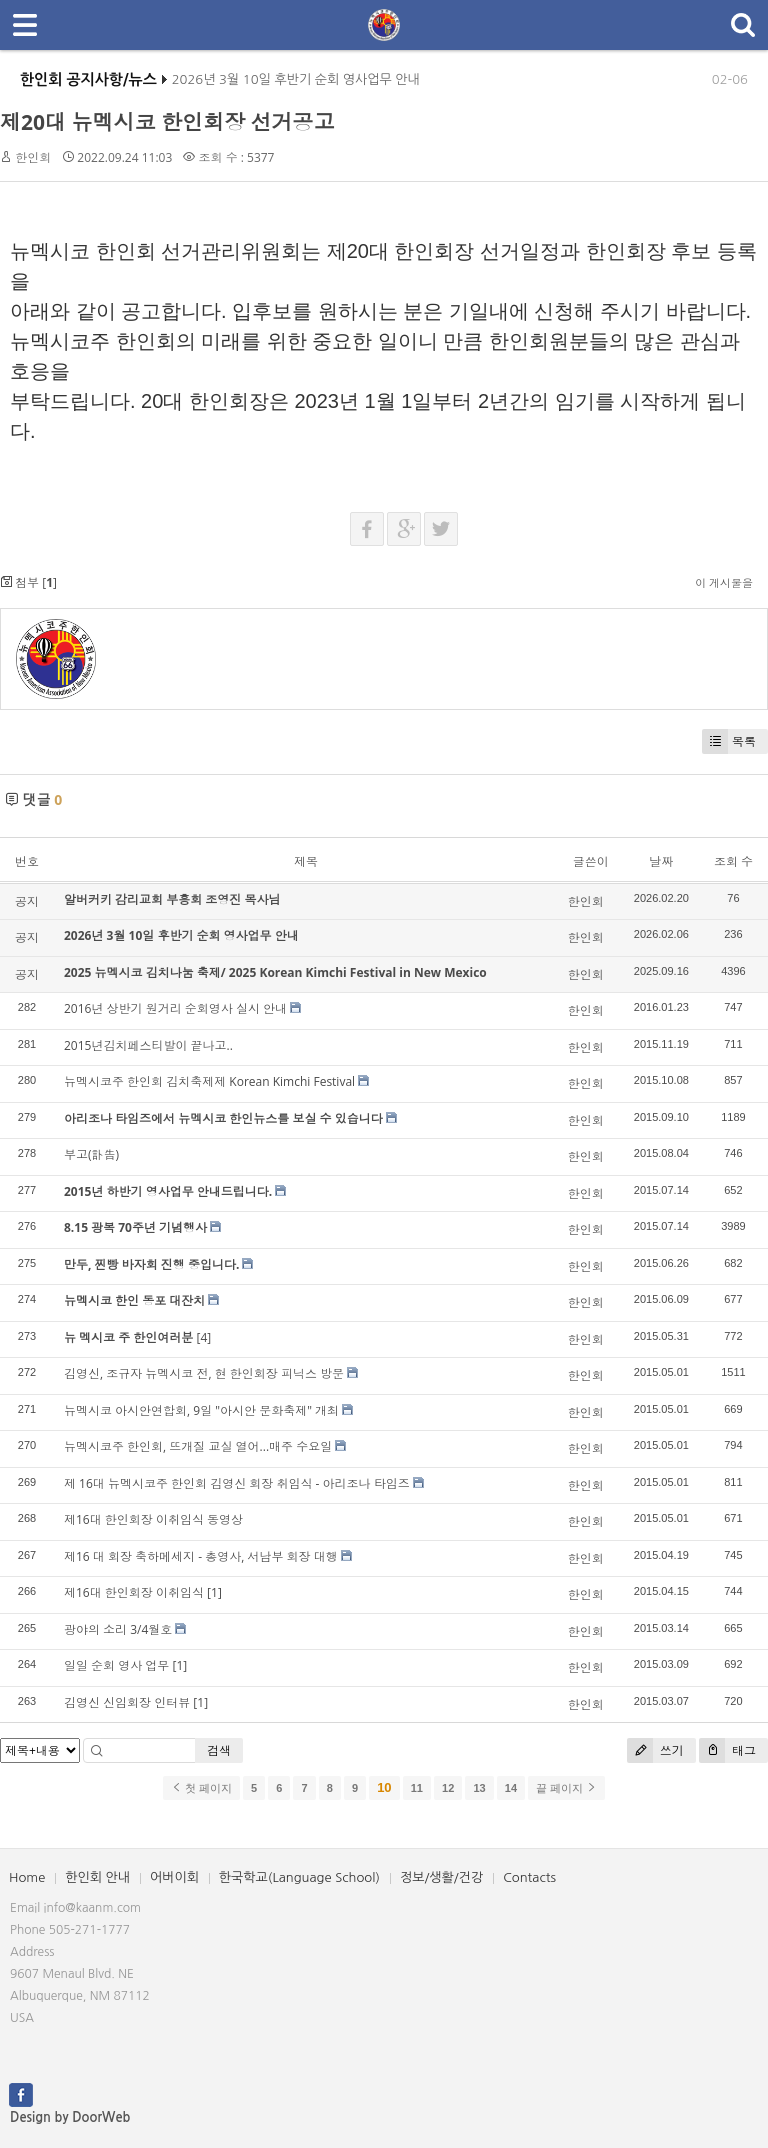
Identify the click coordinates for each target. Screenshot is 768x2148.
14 (511, 1788)
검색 (219, 1750)
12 (448, 1788)
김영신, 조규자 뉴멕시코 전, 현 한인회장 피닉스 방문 (204, 1373)
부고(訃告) (91, 1154)
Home (27, 1877)
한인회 (33, 157)
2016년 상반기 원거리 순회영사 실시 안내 (175, 1008)
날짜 (661, 861)
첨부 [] (28, 582)
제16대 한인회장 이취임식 (134, 1592)
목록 (729, 741)
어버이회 (174, 1877)
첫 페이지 (201, 1788)
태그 (727, 1750)
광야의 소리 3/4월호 (118, 1629)
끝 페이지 (566, 1788)
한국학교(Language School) (299, 1877)
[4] (203, 1337)
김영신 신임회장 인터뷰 (127, 1702)
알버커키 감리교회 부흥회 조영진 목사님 (172, 899)
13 (479, 1788)
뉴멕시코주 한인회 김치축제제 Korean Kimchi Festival (209, 1081)
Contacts (529, 1877)
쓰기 (655, 1750)
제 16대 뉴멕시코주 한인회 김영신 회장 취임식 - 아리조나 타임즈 (237, 1483)
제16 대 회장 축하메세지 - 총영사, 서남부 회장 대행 (201, 1556)
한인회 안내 (97, 1877)
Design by (70, 2117)
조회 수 (733, 861)
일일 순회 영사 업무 (116, 1665)
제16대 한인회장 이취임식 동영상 (153, 1519)
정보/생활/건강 (441, 1877)
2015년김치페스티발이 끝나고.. (148, 1045)
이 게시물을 (724, 582)
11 (417, 1788)
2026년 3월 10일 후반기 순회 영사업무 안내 (296, 86)
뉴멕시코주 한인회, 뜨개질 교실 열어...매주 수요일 (198, 1446)
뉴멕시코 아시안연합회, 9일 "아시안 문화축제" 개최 (201, 1410)
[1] (214, 1592)
